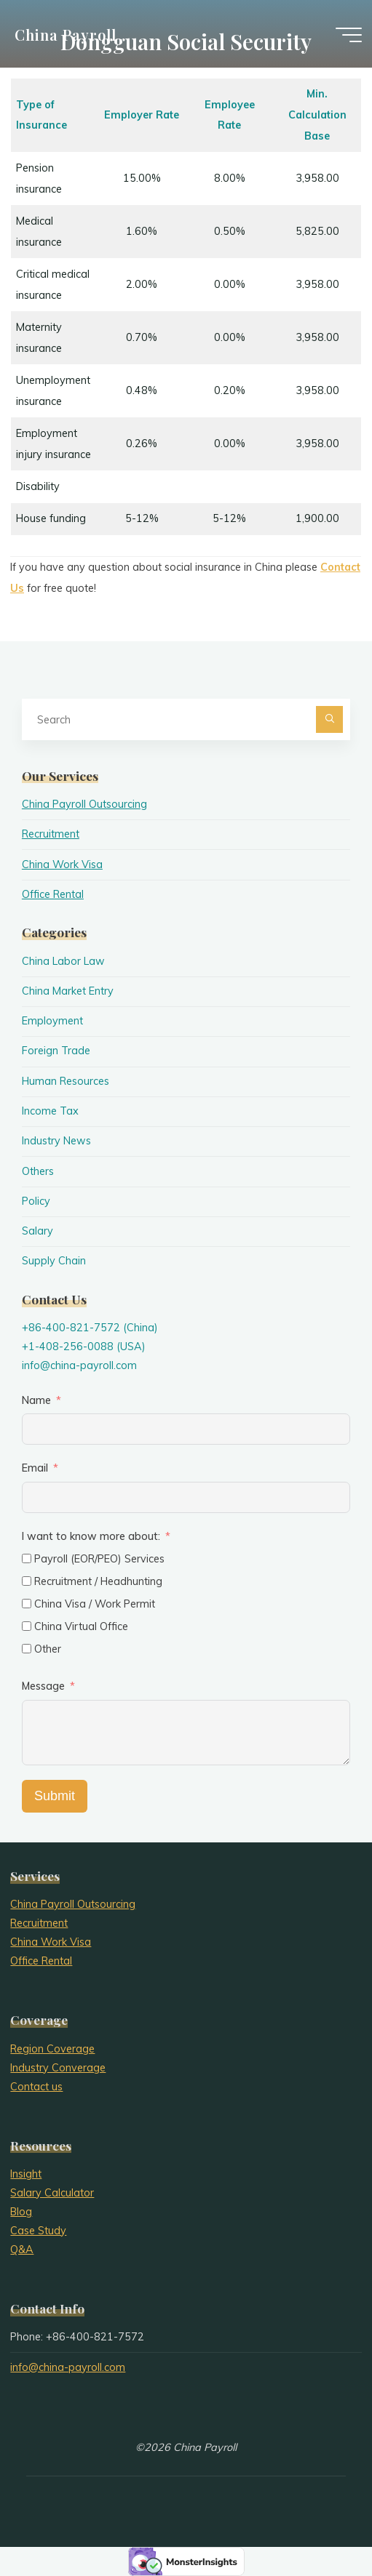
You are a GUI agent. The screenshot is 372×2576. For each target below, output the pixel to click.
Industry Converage (58, 2067)
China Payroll (65, 34)
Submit (54, 1796)
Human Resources (65, 1081)
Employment (52, 1020)
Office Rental (53, 894)
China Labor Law (63, 961)
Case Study (38, 2230)
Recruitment (50, 833)
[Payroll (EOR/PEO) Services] (26, 1558)
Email (35, 1467)
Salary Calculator (52, 2192)
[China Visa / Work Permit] (26, 1603)
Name (36, 1400)
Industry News (56, 1140)
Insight (25, 2173)
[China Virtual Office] (26, 1626)
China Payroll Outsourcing (84, 804)
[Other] (26, 1648)
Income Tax (50, 1111)
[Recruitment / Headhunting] (26, 1581)
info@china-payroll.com (79, 1365)
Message (43, 1686)
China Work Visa (62, 864)
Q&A (21, 2249)
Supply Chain (54, 1260)
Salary (37, 1230)
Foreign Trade (56, 1050)
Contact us (36, 2086)
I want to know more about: (92, 1536)
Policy (36, 1201)
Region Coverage (52, 2048)
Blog (21, 2211)
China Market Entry (68, 991)
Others (38, 1171)
